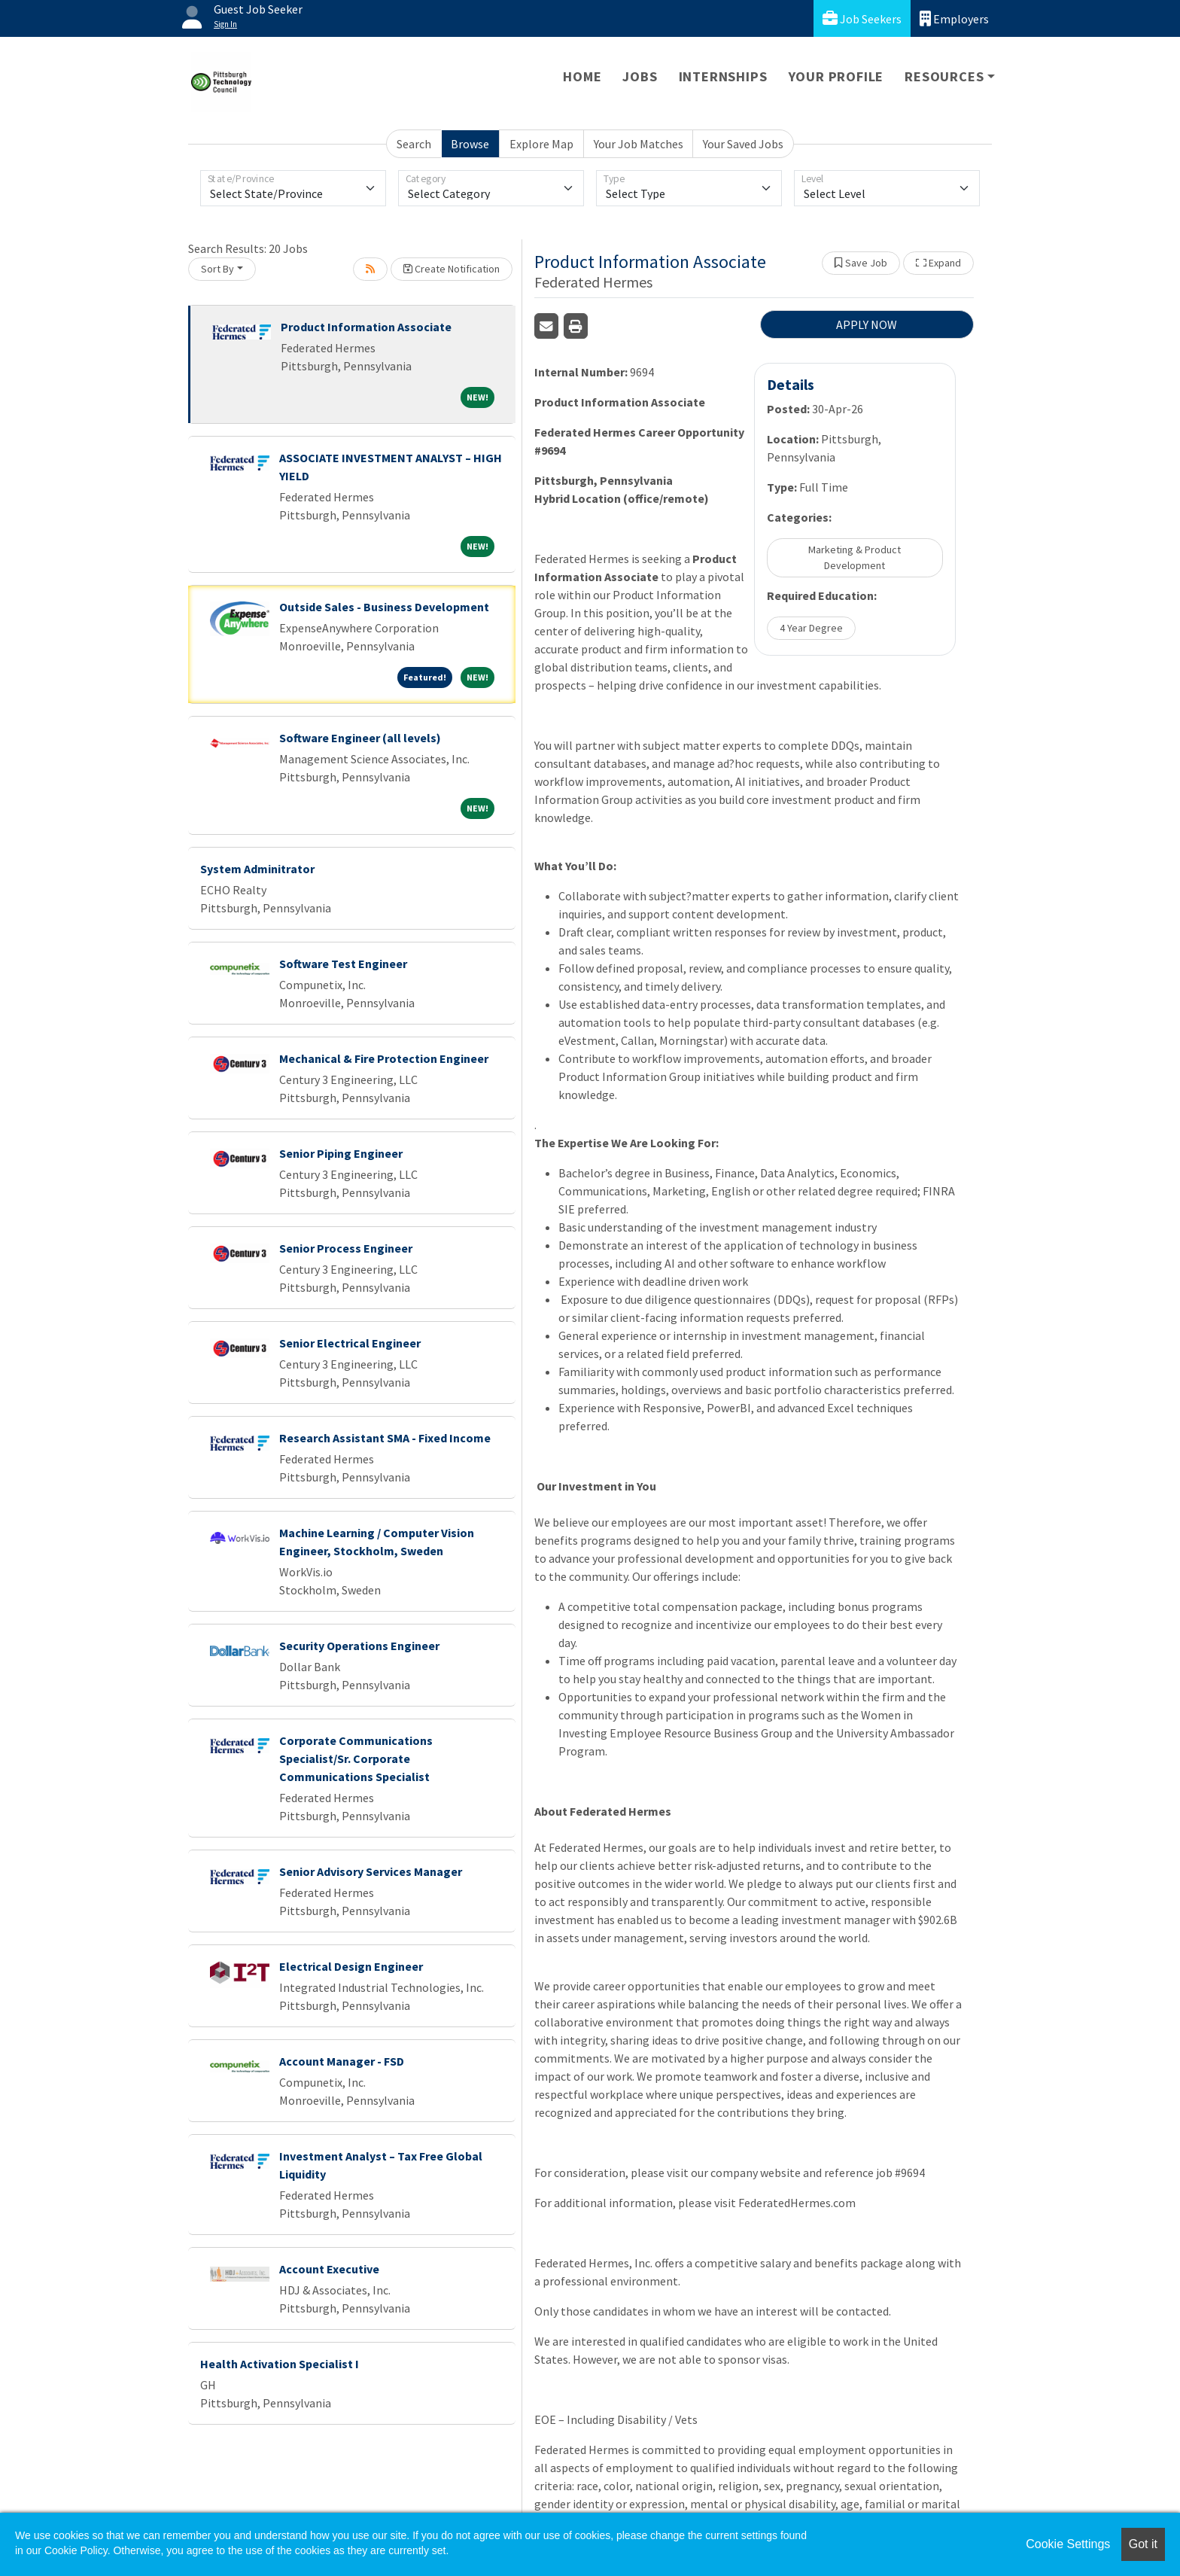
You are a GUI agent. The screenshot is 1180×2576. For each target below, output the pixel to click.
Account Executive (329, 2268)
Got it (1143, 2544)
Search (414, 143)
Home (582, 76)
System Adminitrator (257, 868)
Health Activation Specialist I (279, 2363)
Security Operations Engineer (359, 1645)
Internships (723, 76)
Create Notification (451, 269)
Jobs (639, 76)
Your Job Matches (638, 143)
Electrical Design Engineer (351, 1966)
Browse (470, 143)
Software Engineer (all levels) (360, 737)
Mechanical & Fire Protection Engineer (383, 1058)
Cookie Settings (1068, 2544)
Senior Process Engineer (345, 1248)
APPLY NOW (866, 324)
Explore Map (541, 143)
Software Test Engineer (343, 963)
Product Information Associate (366, 326)
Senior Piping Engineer (341, 1153)
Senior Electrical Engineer (350, 1342)
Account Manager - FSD (341, 2061)
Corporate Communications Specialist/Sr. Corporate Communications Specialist (356, 1758)
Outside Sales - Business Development (384, 606)
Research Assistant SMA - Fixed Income (385, 1437)
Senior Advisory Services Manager (370, 1871)
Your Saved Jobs (743, 143)
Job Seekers (862, 18)
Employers (954, 18)
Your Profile (836, 76)
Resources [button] (944, 76)
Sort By (217, 269)
